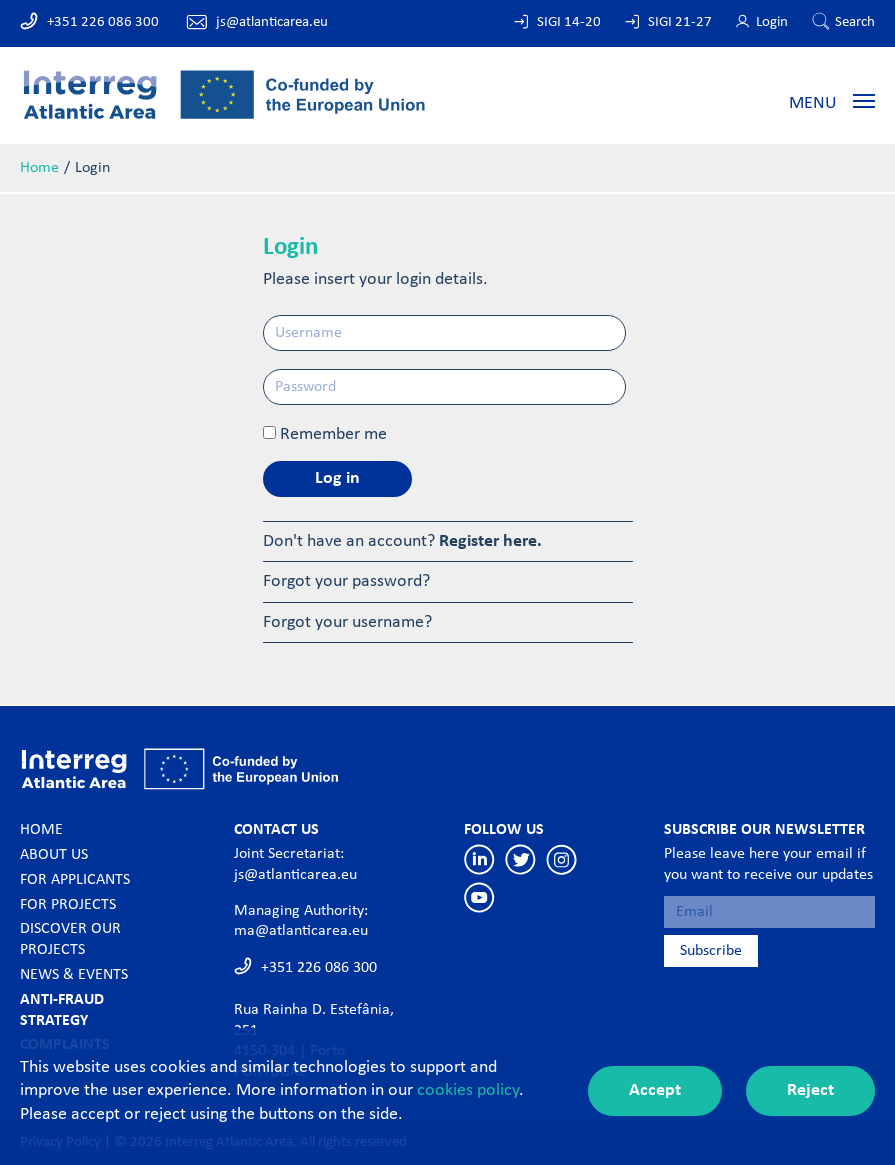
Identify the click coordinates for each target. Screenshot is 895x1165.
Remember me (333, 434)
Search (855, 22)
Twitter (520, 859)
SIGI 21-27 (680, 22)
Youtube (479, 897)
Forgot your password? (346, 581)
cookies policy (468, 1090)
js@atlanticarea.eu (272, 22)
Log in (337, 478)
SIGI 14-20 (569, 22)
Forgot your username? (347, 622)
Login (772, 22)
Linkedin (479, 859)
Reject (810, 1090)
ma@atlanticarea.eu (301, 931)
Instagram (561, 859)
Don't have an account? (402, 541)
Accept (655, 1090)
